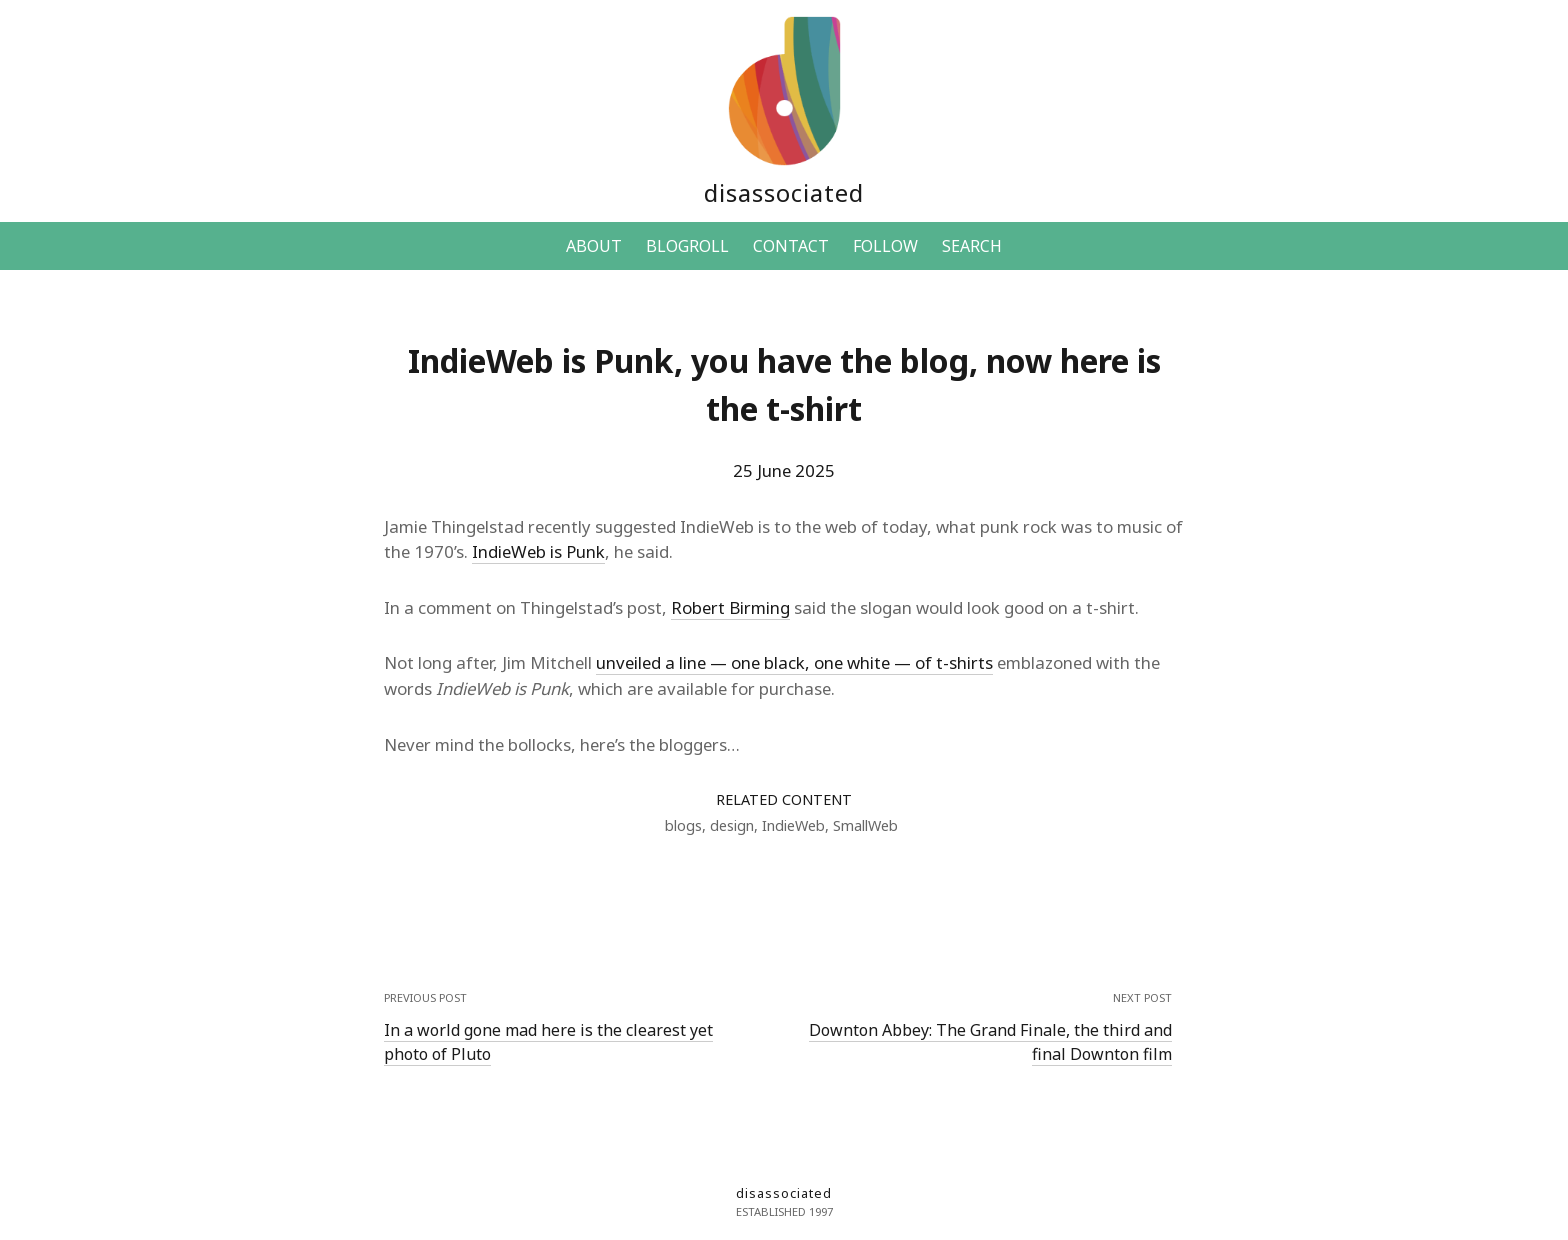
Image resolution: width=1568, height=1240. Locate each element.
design (732, 825)
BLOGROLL (687, 246)
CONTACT (791, 246)
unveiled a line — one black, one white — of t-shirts (794, 662)
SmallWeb (865, 825)
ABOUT (594, 246)
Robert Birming (730, 607)
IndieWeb (793, 825)
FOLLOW (885, 246)
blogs (683, 825)
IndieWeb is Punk (538, 551)
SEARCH (972, 246)
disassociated (784, 192)
